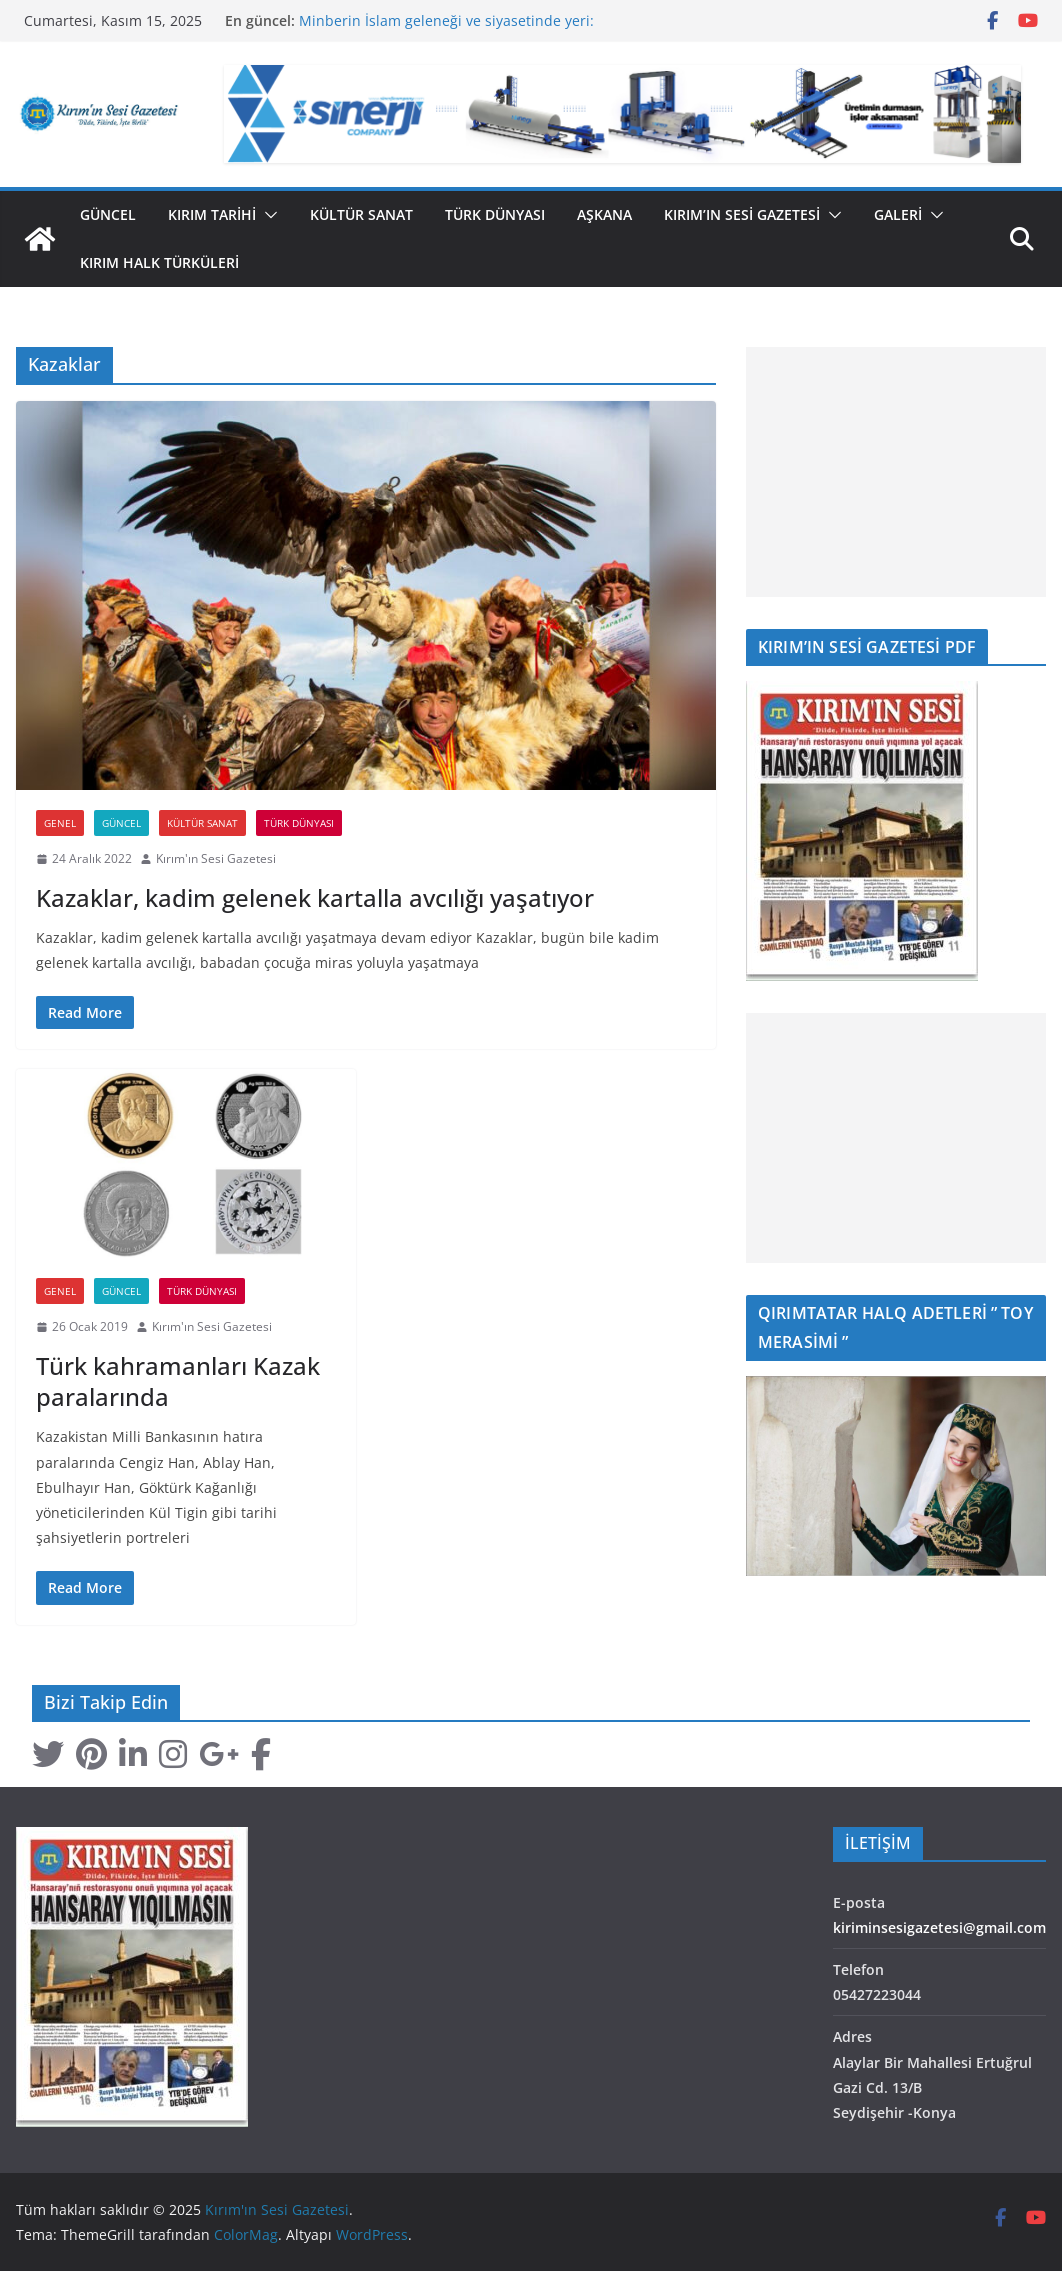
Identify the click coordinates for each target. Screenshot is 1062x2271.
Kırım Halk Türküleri (159, 262)
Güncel (108, 214)
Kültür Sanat (361, 214)
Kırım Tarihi (212, 214)
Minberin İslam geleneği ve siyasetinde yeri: (446, 20)
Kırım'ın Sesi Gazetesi (216, 858)
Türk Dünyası (495, 214)
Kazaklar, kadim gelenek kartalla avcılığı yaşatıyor (315, 897)
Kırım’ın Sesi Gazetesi (742, 214)
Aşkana (604, 214)
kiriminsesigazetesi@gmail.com (939, 1927)
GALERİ (898, 214)
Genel (60, 823)
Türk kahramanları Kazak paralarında (178, 1381)
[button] (267, 215)
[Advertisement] (896, 472)
